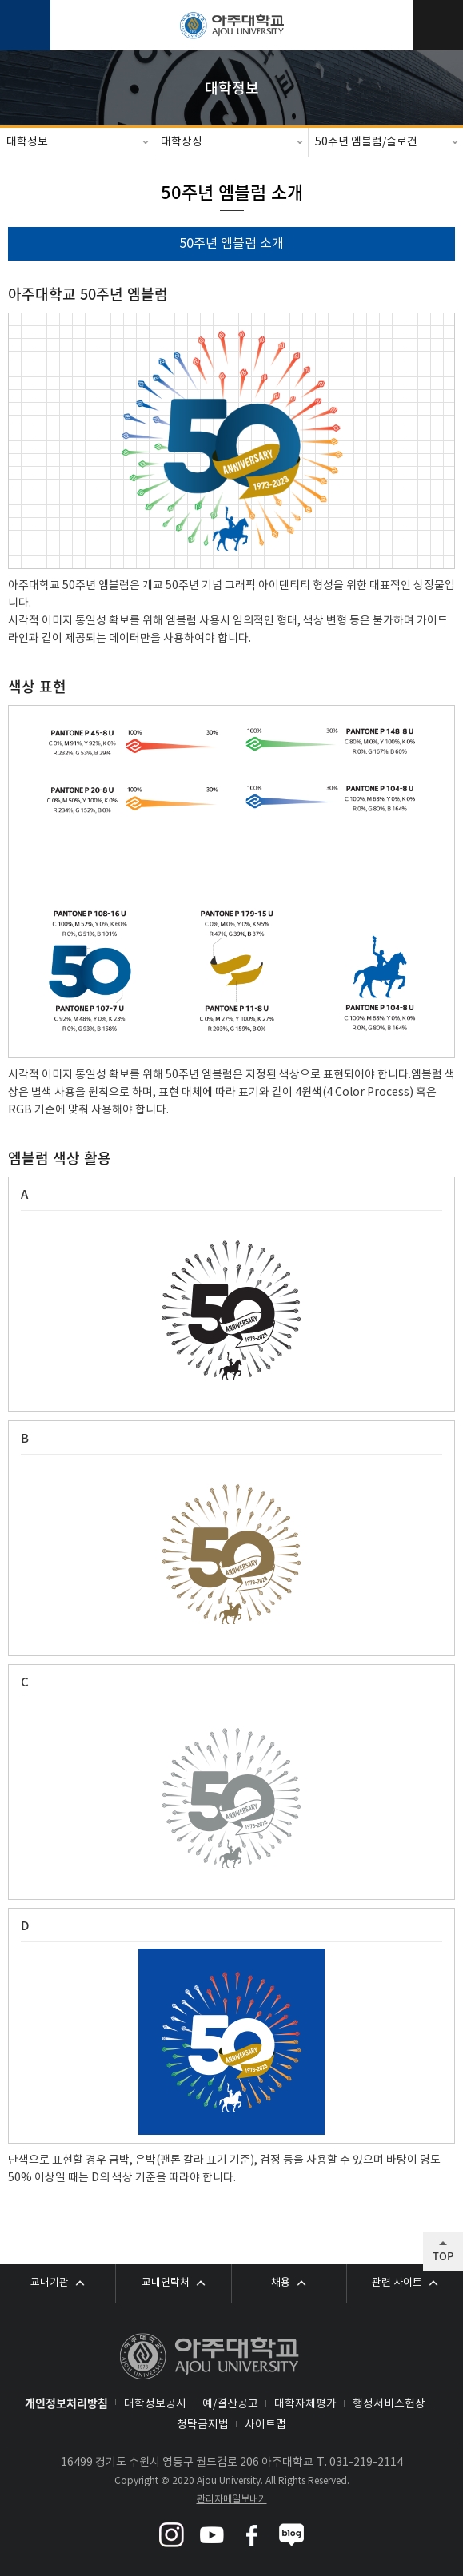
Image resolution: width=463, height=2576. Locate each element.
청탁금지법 (203, 2425)
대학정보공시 (155, 2404)
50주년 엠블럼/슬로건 (366, 142)
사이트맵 (265, 2425)
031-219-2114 (366, 2462)
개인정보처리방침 (66, 2403)
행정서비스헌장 (389, 2404)
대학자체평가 (305, 2404)
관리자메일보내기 (232, 2499)
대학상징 (181, 142)
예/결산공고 (230, 2404)
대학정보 (27, 142)
